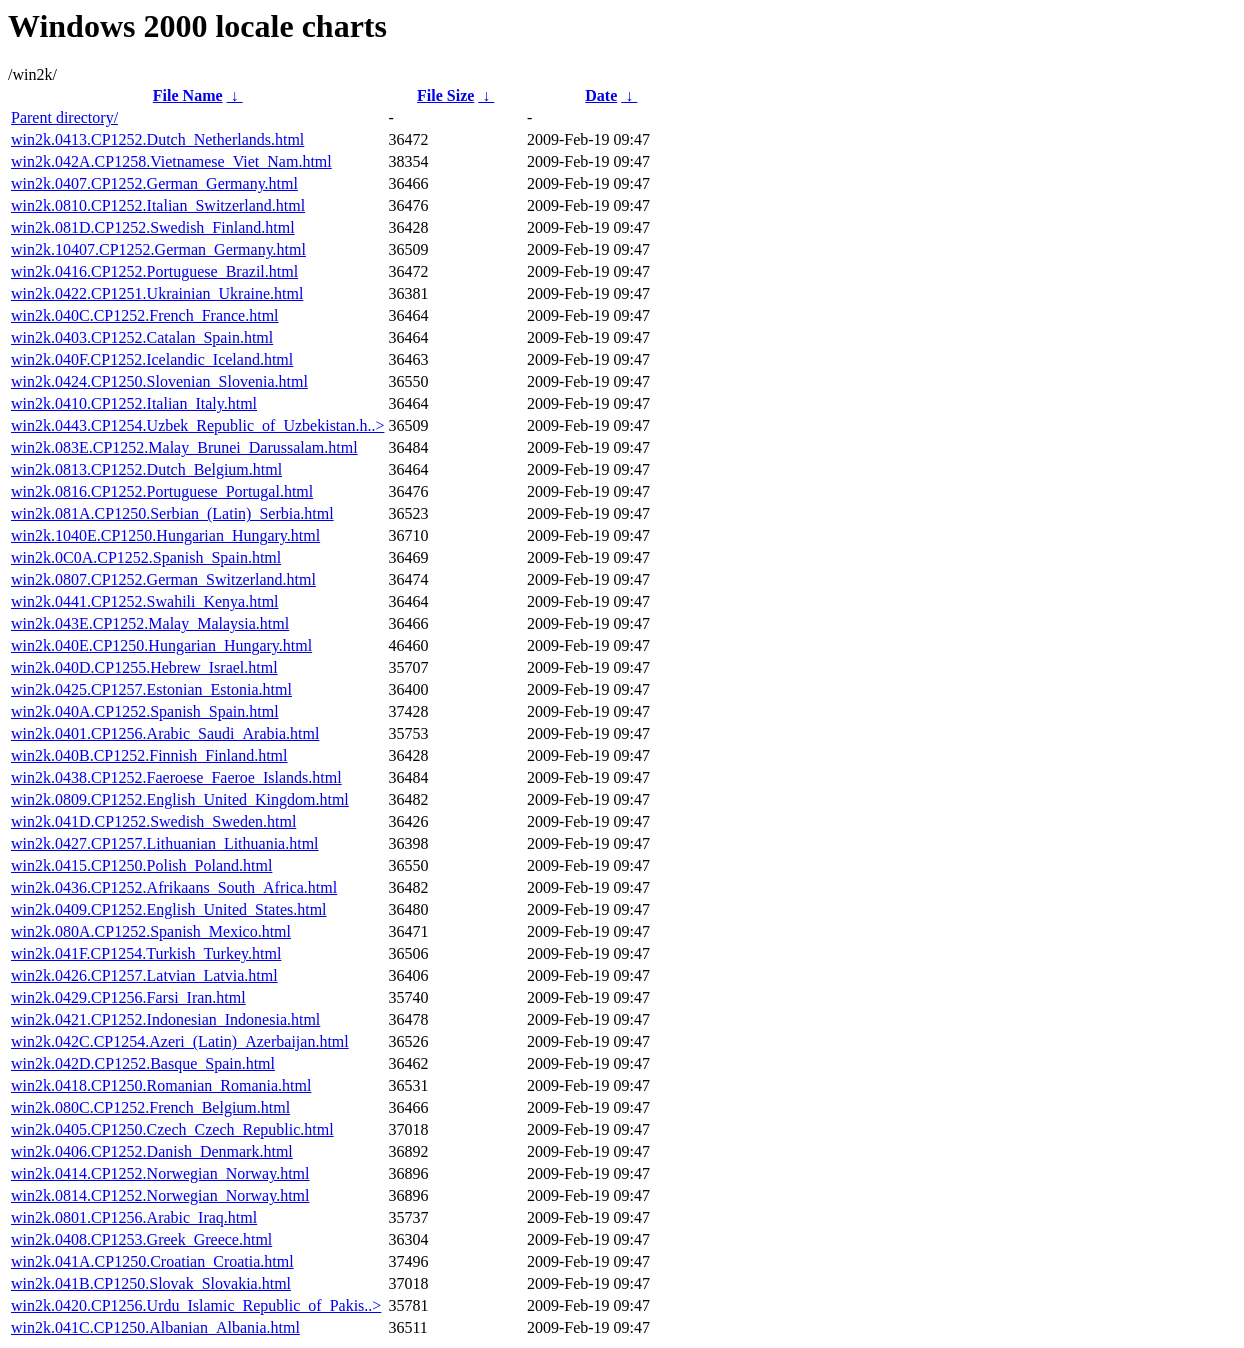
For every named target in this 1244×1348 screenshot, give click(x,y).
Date (601, 95)
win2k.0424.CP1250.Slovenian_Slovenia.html (159, 381)
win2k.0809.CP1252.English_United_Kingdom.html (180, 799)
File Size (445, 95)
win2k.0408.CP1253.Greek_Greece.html (141, 1239)
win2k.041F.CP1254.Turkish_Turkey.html (146, 953)
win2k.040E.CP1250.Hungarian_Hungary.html (161, 645)
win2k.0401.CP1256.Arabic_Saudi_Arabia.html (165, 733)
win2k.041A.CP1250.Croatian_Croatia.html (152, 1261)
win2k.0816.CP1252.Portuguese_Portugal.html (162, 491)
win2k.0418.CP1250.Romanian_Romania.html (161, 1085)
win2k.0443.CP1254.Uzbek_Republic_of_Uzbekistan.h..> (197, 425)
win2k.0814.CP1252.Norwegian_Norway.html (160, 1195)
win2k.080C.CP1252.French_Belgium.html (150, 1107)
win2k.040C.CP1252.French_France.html (145, 315)
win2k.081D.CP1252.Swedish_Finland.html (153, 227)
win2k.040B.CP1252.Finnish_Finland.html (149, 755)
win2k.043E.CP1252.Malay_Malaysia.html (150, 623)
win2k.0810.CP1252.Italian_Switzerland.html (158, 205)
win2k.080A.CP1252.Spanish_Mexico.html (151, 931)
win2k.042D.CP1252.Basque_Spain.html (143, 1063)
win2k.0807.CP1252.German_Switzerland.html (163, 579)
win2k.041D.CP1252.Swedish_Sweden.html (153, 821)
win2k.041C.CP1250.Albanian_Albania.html (155, 1327)
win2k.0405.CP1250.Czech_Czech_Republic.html (172, 1129)
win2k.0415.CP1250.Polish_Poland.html (141, 865)
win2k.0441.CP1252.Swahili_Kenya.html (145, 601)
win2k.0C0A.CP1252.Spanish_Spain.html (146, 557)
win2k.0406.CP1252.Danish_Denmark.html (152, 1151)
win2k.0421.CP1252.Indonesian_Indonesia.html (165, 1019)
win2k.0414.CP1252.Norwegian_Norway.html (160, 1173)
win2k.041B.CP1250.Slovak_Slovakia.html (151, 1283)
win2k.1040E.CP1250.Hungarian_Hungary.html (165, 535)
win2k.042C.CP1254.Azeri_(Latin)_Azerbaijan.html (180, 1041)
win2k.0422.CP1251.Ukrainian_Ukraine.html (157, 293)
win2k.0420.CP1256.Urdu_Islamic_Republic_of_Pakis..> (196, 1305)
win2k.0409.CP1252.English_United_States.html (169, 909)
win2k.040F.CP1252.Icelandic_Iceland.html (152, 359)
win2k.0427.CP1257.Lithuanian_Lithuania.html (165, 843)
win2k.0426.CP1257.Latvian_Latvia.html (144, 975)
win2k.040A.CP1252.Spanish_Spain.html (145, 711)
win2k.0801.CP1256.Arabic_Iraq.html (134, 1217)
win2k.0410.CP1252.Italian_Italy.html (134, 403)
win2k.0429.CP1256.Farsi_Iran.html (128, 997)
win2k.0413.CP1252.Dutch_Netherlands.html (157, 139)
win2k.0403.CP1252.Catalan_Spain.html (142, 337)
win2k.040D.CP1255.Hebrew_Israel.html (144, 667)
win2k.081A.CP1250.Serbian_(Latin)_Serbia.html (172, 513)
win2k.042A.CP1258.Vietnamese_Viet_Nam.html (171, 161)
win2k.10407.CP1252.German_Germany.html (158, 249)
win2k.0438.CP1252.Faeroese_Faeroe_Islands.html (176, 777)
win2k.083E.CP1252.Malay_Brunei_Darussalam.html (184, 447)
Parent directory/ (64, 117)
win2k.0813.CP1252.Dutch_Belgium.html (146, 469)
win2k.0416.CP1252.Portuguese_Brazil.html (154, 271)
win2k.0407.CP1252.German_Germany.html (154, 183)
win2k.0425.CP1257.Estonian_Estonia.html (151, 689)
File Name (188, 95)
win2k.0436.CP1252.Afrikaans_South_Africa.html (174, 887)
